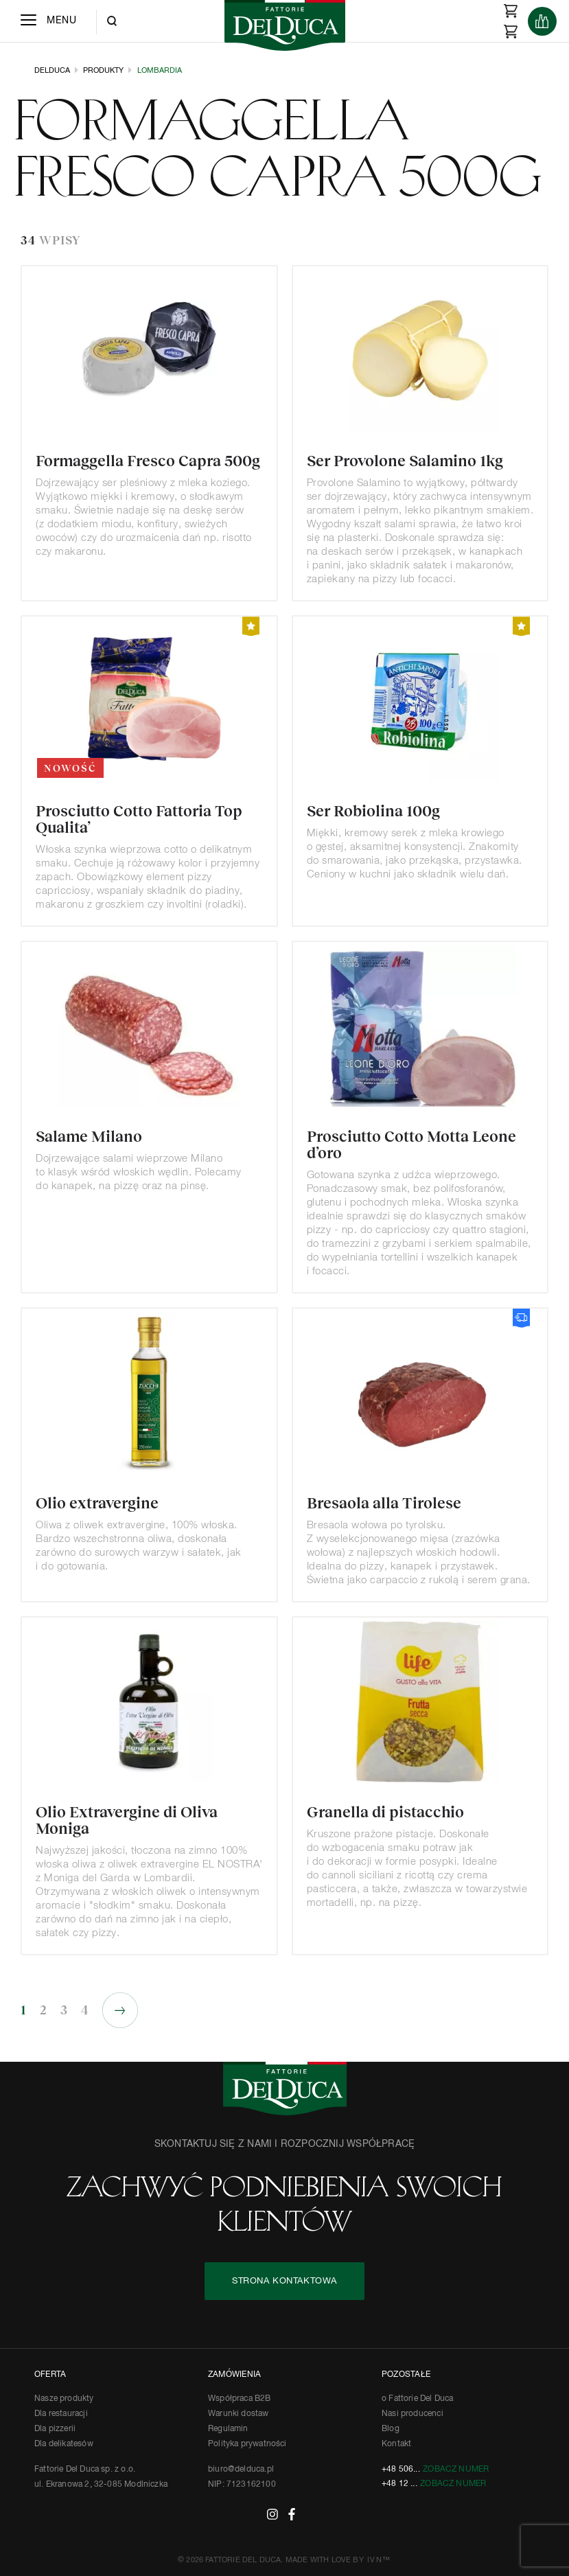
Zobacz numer (456, 2469)
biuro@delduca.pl (241, 2469)
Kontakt (396, 2444)
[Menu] (48, 21)
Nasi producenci (412, 2414)
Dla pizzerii (55, 2429)
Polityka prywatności (247, 2444)
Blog (390, 2429)
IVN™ (379, 2560)
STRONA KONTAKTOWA (284, 2281)
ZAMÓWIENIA (234, 2375)
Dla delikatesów (63, 2444)
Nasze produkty (64, 2399)
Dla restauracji (61, 2414)
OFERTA (50, 2375)
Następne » (120, 2010)
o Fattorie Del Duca (417, 2399)
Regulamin (228, 2429)
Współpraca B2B (239, 2399)
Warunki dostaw (238, 2414)
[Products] (542, 21)
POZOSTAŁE (406, 2375)
